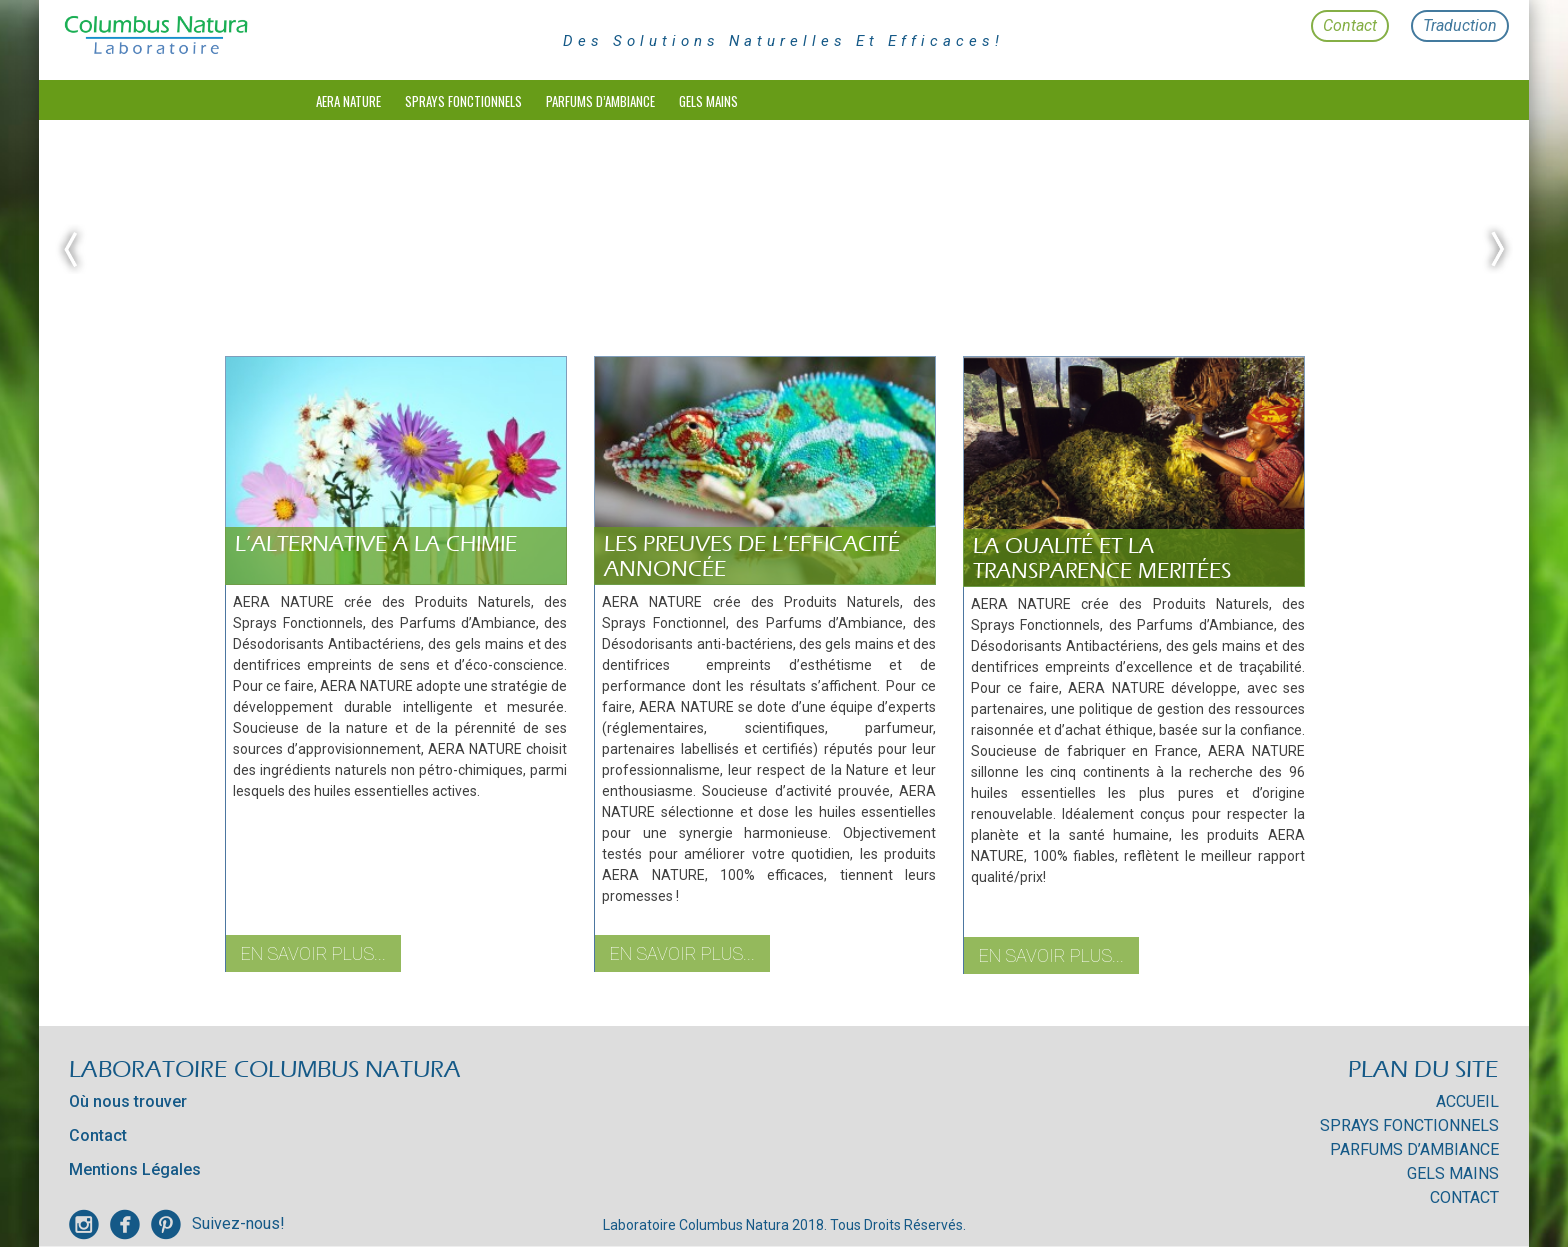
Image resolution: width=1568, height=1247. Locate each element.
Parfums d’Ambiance (600, 101)
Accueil (1467, 1101)
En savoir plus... (313, 953)
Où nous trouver (128, 1101)
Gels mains (708, 101)
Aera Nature (348, 101)
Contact (1350, 25)
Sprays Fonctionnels (463, 101)
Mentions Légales (135, 1169)
